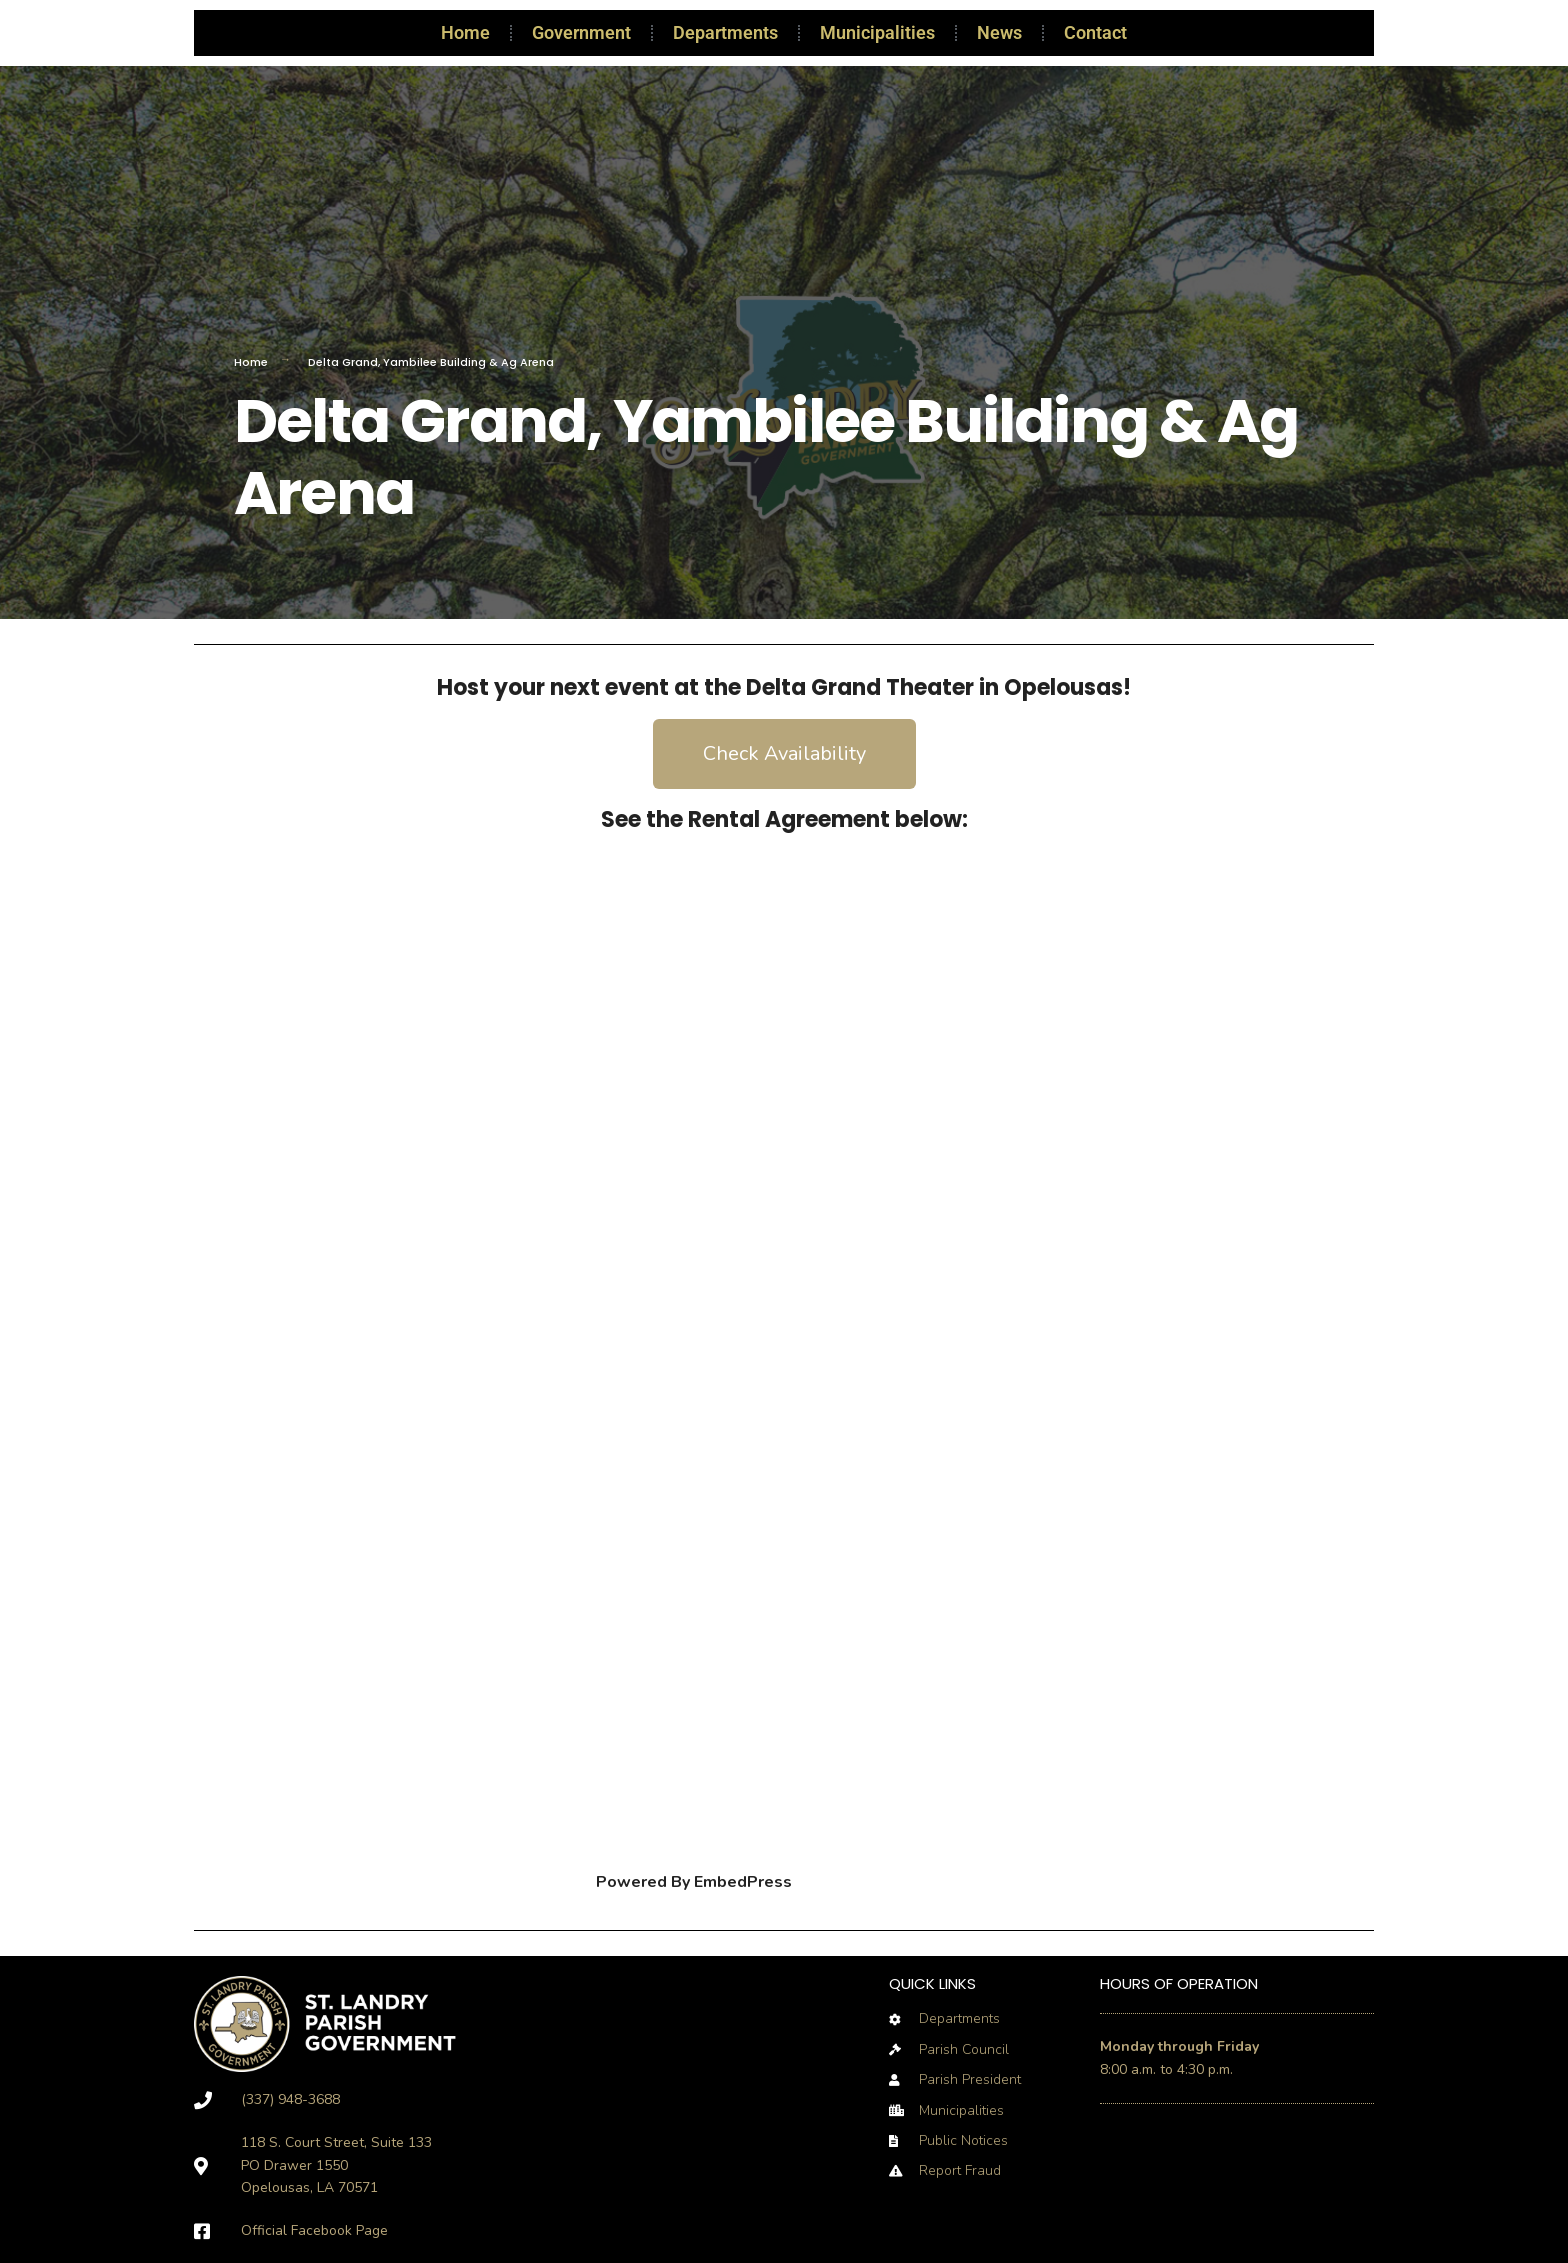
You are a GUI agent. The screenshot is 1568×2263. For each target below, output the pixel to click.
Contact (1095, 32)
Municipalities (877, 32)
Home (465, 32)
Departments (725, 32)
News (999, 32)
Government (581, 32)
